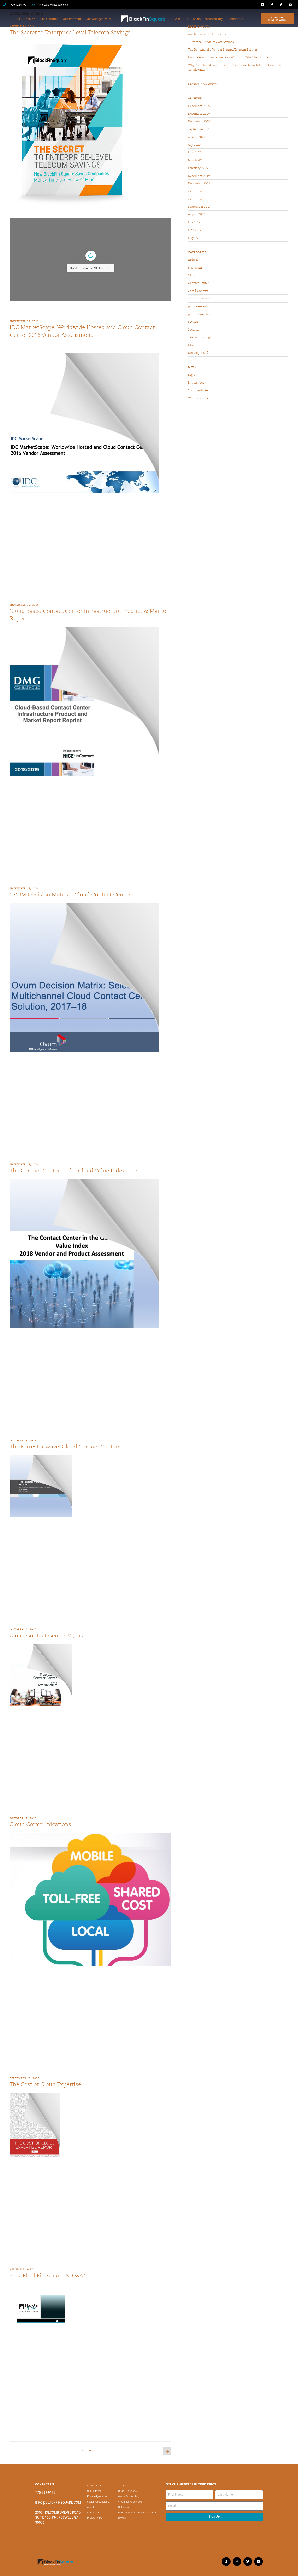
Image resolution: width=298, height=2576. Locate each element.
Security (193, 329)
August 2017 (196, 214)
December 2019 (199, 176)
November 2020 (199, 121)
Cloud (192, 275)
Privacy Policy (94, 2518)
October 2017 (197, 199)
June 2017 (195, 230)
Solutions (123, 2485)
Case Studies (94, 2485)
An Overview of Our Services (208, 34)
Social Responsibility (98, 2501)
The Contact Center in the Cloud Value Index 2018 (74, 1170)
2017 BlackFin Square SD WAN (49, 2275)
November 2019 (199, 183)
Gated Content (198, 291)
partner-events (198, 306)
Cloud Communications (40, 1824)
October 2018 (197, 191)
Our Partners (94, 2491)
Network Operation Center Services (137, 2512)
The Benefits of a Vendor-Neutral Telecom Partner (222, 49)
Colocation (124, 2507)
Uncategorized (198, 353)
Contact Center (198, 283)
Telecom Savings (199, 337)
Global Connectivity (129, 2496)
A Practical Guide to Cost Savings (211, 42)
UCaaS (192, 345)
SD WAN (193, 321)
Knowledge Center (97, 2496)
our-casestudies (199, 298)
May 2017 (194, 238)
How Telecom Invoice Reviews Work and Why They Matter (228, 57)
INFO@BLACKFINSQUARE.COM (58, 2503)
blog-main (195, 267)
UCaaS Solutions (127, 2491)
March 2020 (196, 160)
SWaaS (122, 2518)
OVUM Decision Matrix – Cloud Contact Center (70, 894)
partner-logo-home (201, 314)
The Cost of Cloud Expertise (45, 2084)
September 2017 (199, 206)
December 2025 (199, 106)
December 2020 (199, 113)
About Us (92, 2507)
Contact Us (93, 2512)
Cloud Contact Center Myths (46, 1635)
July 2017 (194, 222)
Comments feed (199, 390)
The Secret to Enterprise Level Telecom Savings (70, 32)
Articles (193, 260)
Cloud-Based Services (130, 2501)
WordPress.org (198, 398)
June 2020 (195, 152)
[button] (26, 19)
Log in (192, 375)
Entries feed (196, 382)
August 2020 (196, 137)
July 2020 (194, 145)
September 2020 (199, 129)
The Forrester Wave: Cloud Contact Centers (65, 1446)
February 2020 (198, 168)
